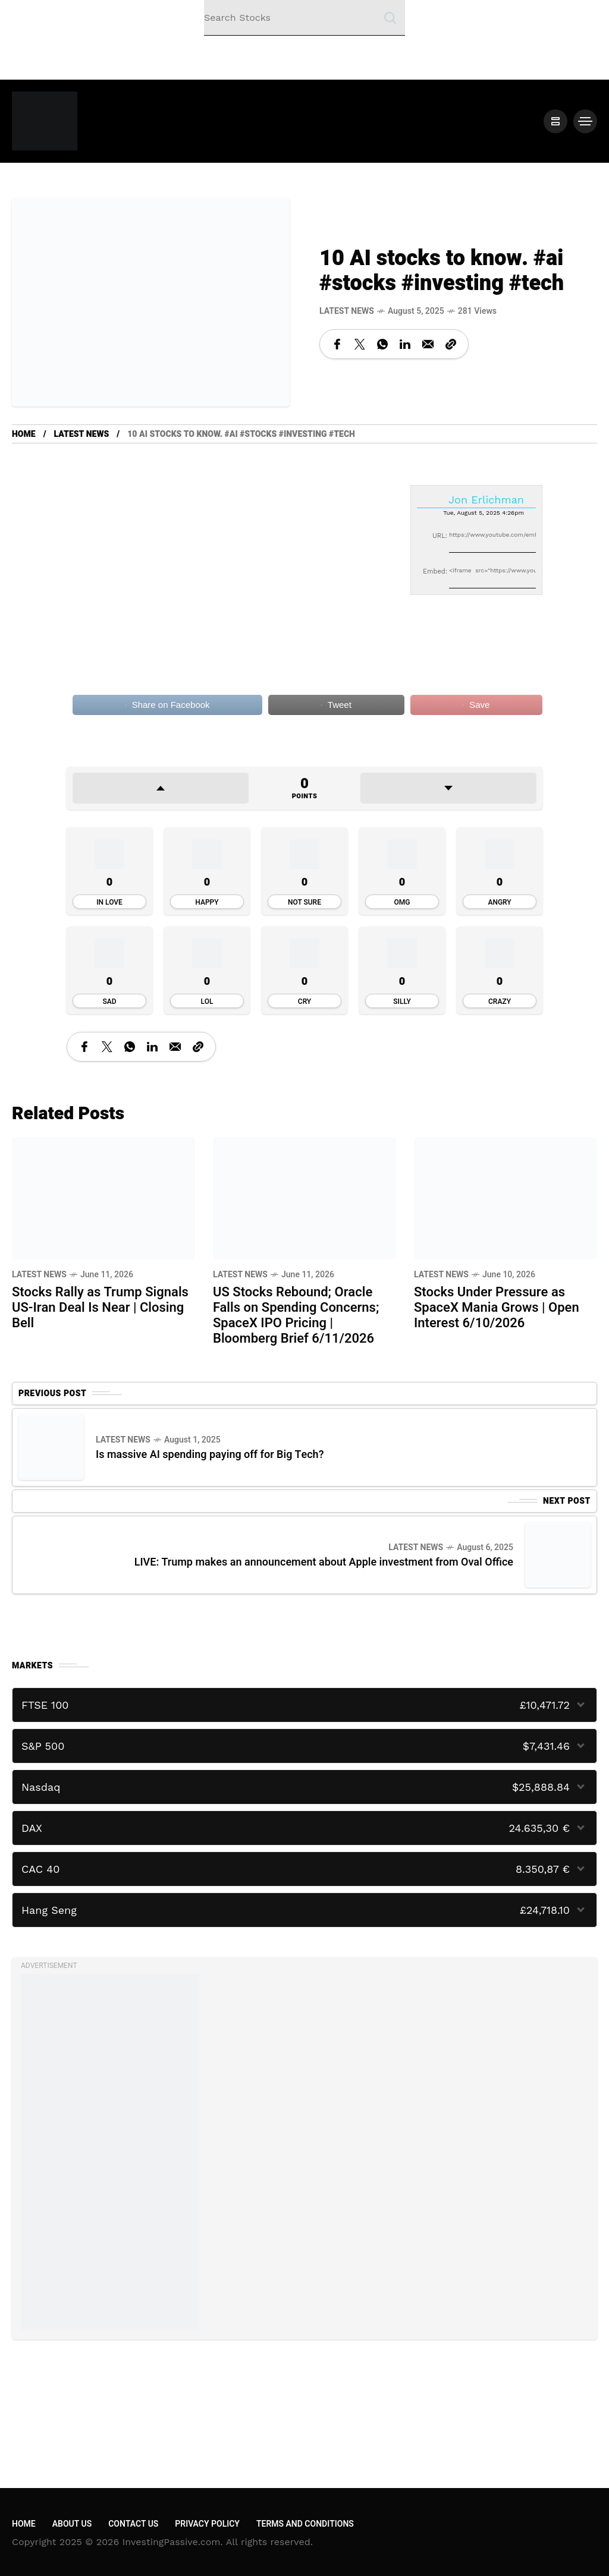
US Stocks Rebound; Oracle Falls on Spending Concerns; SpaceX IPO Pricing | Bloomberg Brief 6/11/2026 (296, 1315)
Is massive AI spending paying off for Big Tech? (210, 1455)
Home (24, 434)
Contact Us (133, 2524)
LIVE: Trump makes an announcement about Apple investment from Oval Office (323, 1562)
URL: (439, 536)
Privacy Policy (207, 2524)
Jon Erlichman (486, 499)
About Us (72, 2524)
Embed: (435, 571)
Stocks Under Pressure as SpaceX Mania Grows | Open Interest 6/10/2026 (496, 1308)
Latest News (346, 311)
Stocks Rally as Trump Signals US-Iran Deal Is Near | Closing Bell (100, 1308)
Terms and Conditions (305, 2524)
